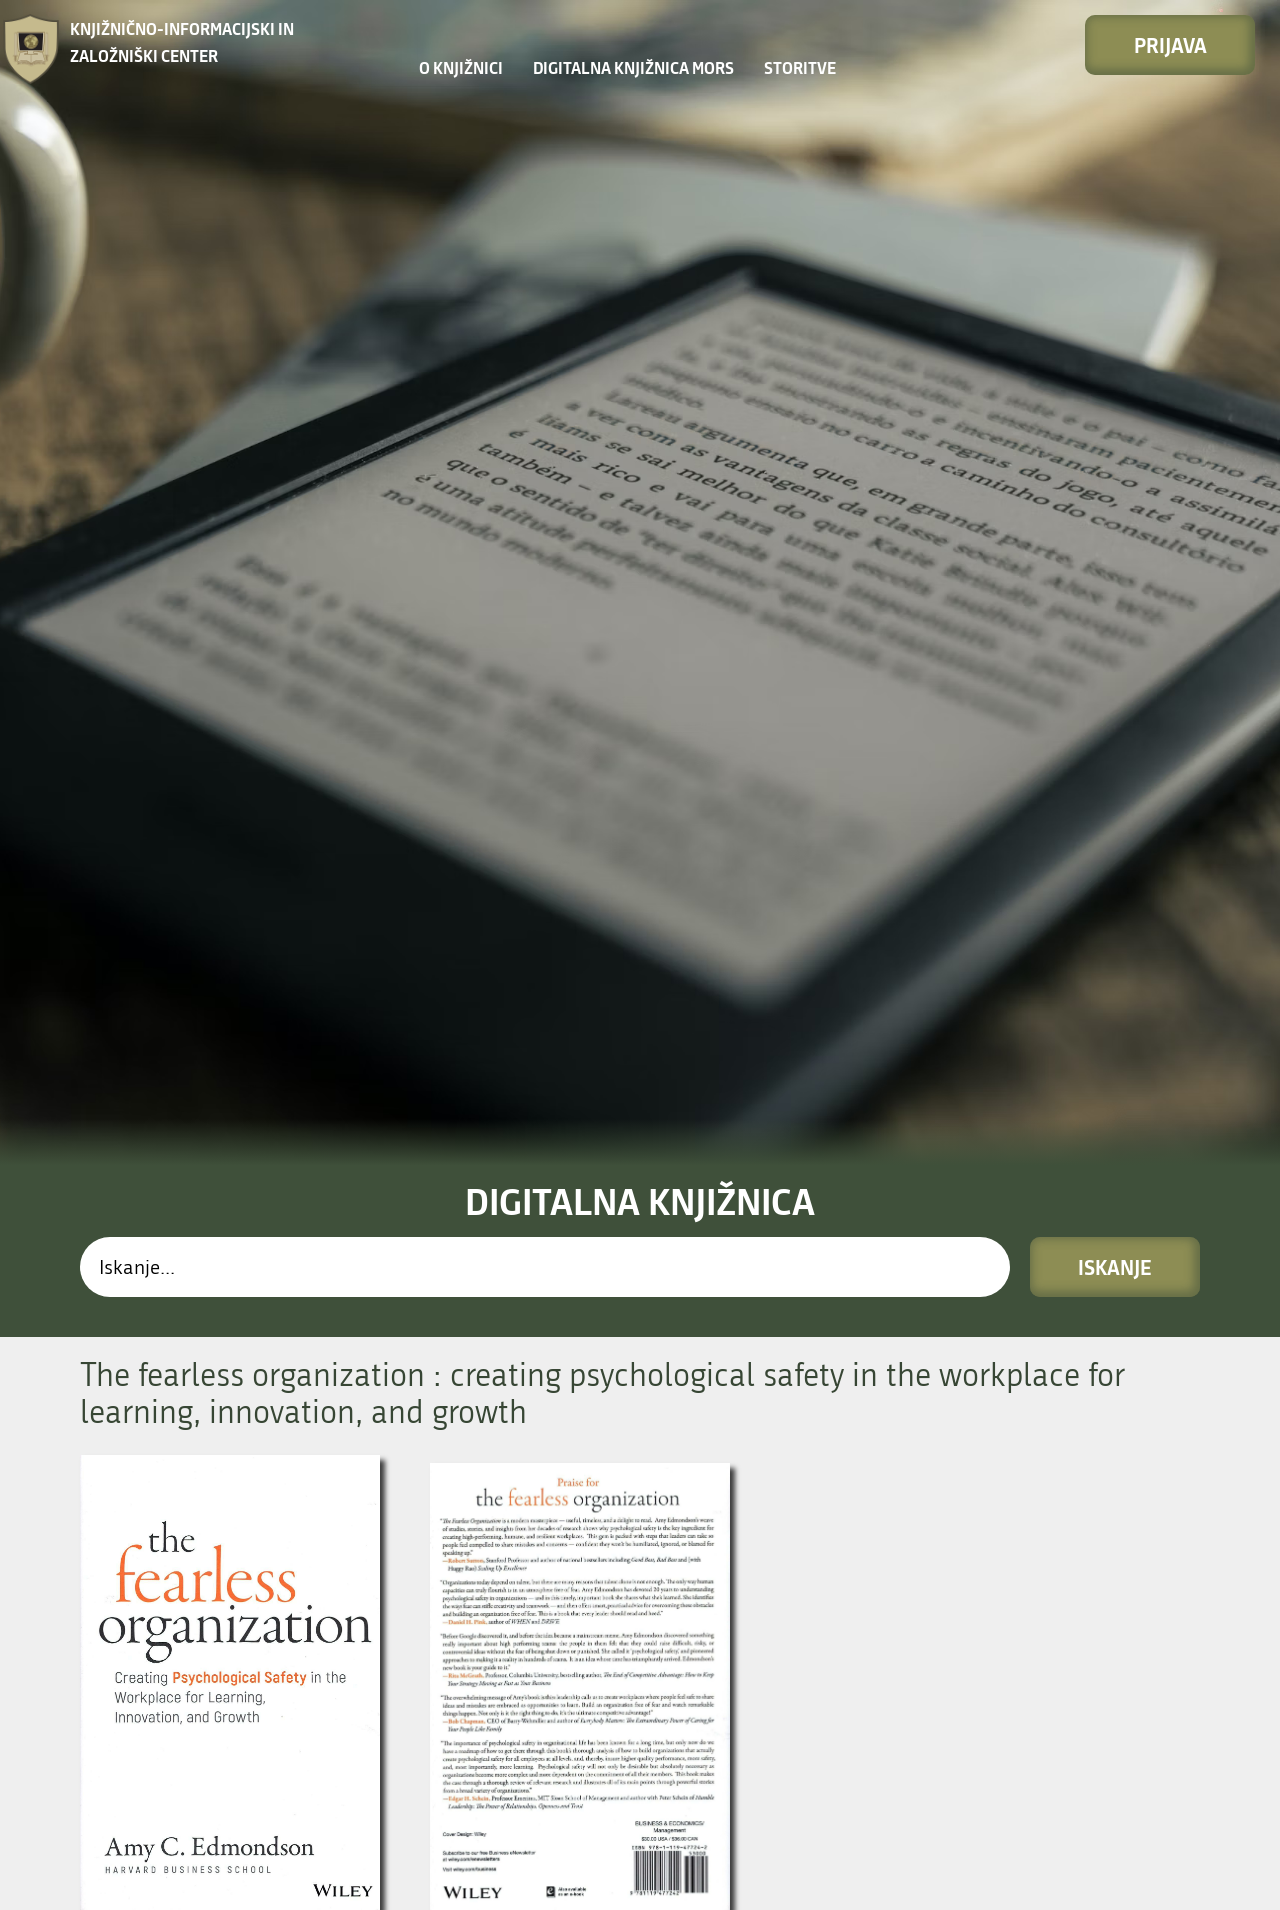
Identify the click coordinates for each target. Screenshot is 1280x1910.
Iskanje (1115, 763)
